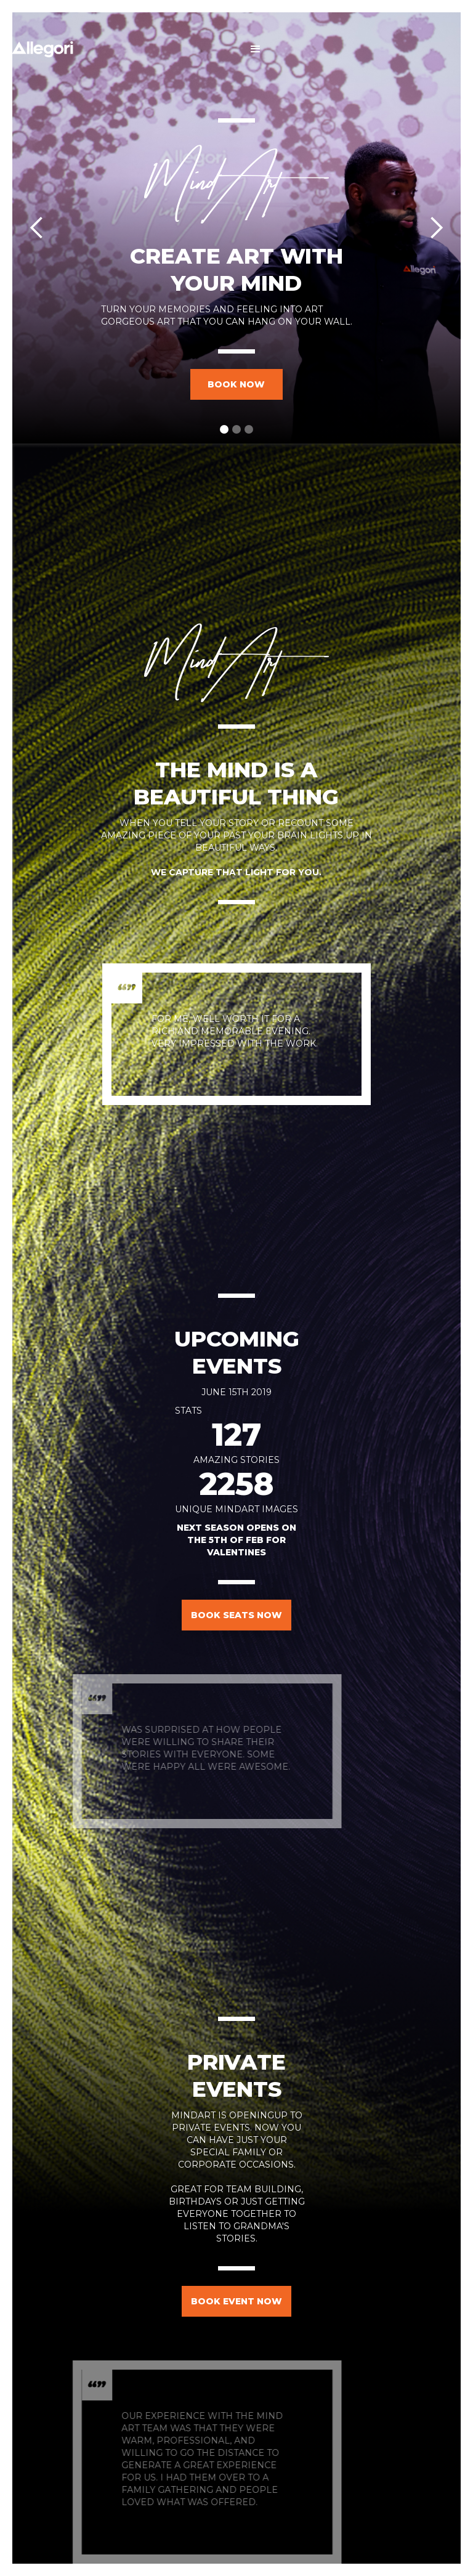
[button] (255, 49)
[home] (42, 49)
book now (236, 384)
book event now (236, 2301)
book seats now (236, 1615)
